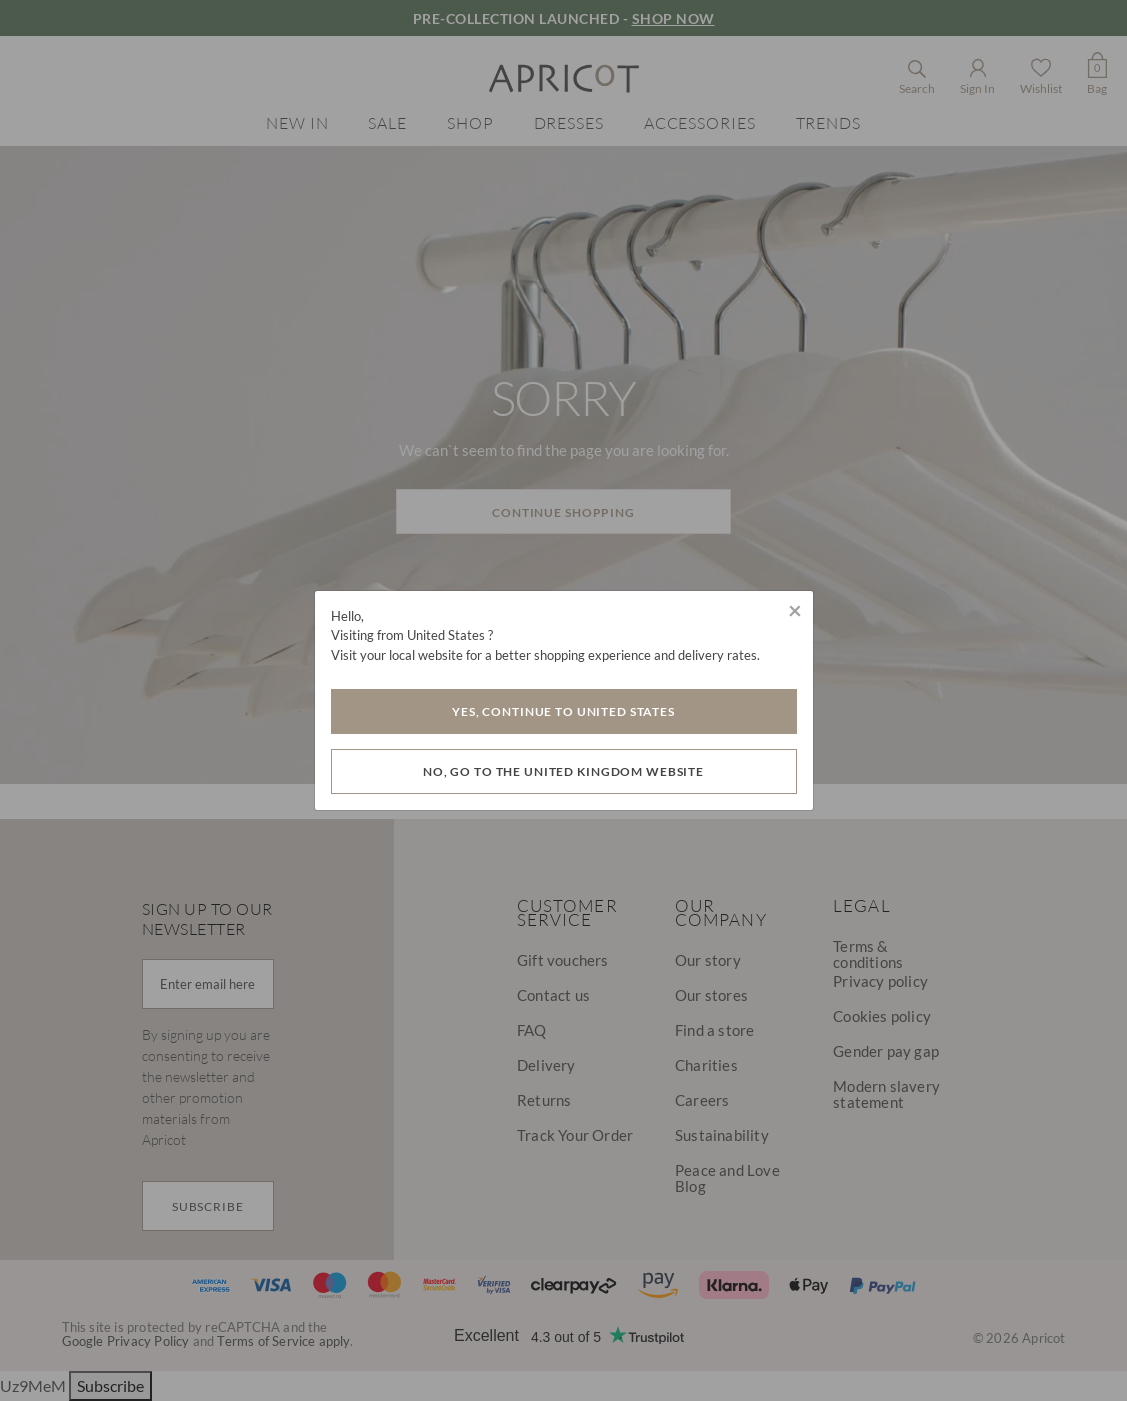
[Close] (795, 610)
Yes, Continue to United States (563, 711)
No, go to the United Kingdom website (563, 771)
